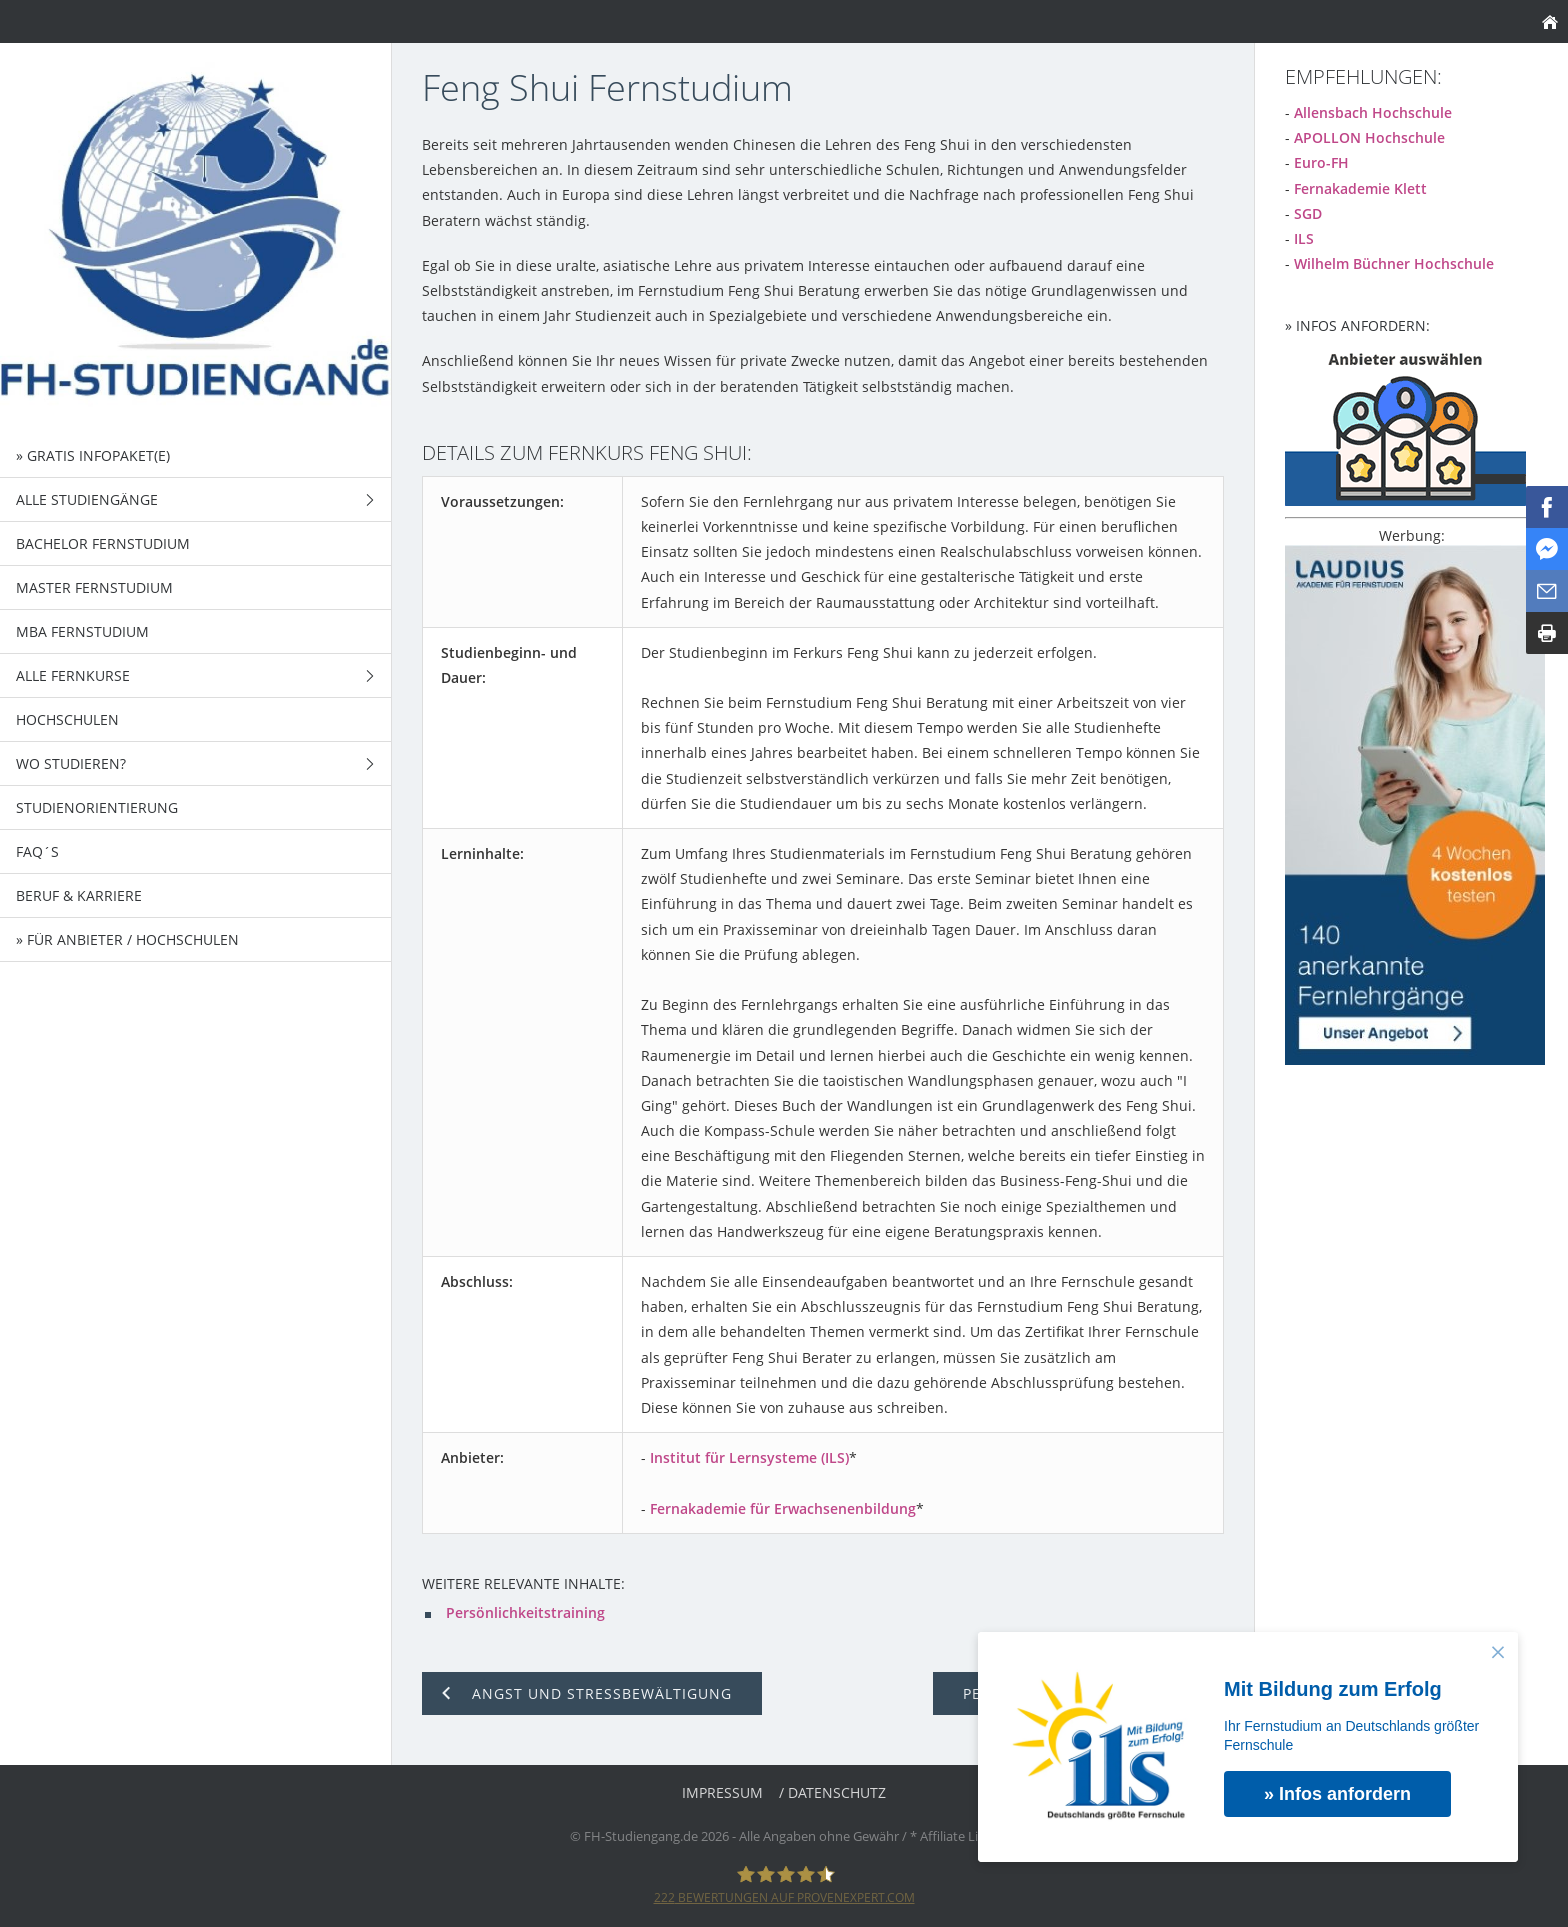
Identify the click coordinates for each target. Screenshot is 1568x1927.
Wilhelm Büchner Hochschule (1394, 263)
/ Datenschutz (832, 1792)
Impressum (722, 1792)
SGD (1308, 213)
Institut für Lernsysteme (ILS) (749, 1457)
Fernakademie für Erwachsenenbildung (783, 1508)
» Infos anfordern (1337, 1794)
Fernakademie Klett (1360, 188)
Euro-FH (1321, 162)
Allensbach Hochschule (1373, 112)
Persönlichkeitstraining (525, 1612)
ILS (1304, 238)
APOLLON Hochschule (1369, 137)
